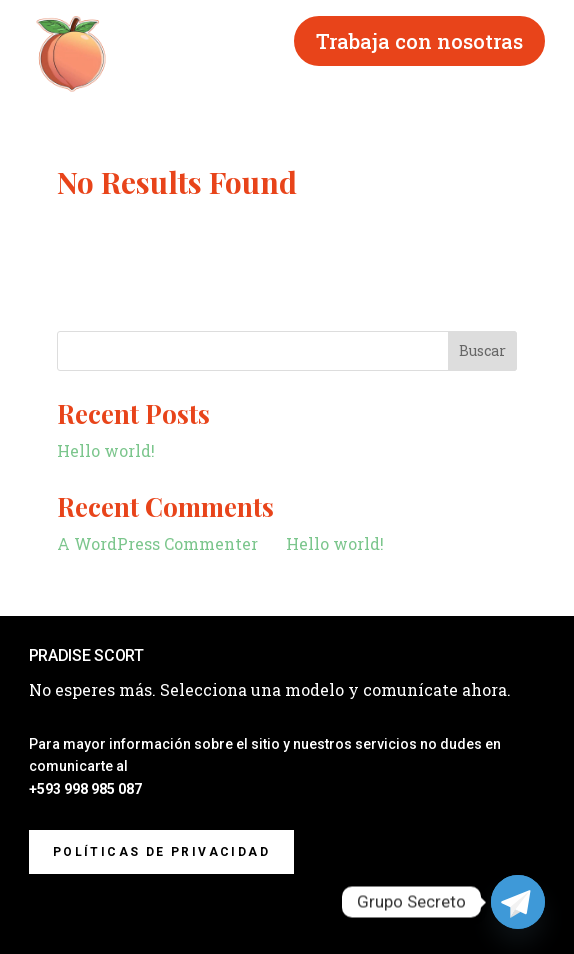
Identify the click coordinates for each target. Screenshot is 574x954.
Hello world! (106, 450)
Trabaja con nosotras (419, 41)
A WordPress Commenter (157, 543)
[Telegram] (518, 902)
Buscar (482, 350)
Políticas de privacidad (161, 852)
